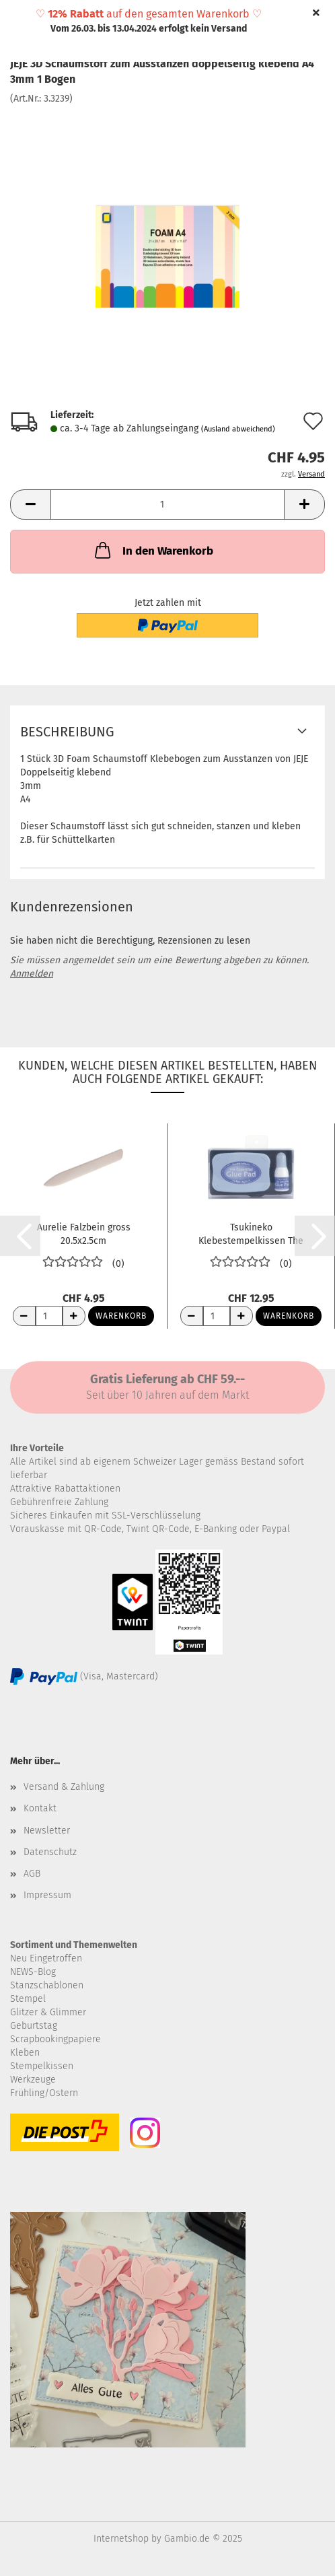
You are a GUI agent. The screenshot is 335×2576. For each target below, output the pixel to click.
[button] (30, 504)
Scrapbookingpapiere (55, 2039)
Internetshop (121, 2538)
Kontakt (40, 1808)
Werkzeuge (33, 2079)
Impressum (47, 1895)
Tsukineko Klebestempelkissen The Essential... (250, 1233)
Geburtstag (33, 2025)
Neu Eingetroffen (46, 1958)
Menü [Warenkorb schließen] (20, 20)
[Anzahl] (167, 504)
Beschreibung (67, 732)
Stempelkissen (41, 2066)
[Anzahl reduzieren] (24, 1316)
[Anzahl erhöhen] (74, 1316)
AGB (32, 1873)
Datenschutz (50, 1852)
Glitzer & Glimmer (48, 2012)
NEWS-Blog (33, 1972)
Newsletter (47, 1830)
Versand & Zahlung (64, 1786)
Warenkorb (121, 1316)
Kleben (25, 2052)
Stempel (28, 1999)
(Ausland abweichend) (238, 429)
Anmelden (31, 973)
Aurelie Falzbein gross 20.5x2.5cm (84, 1233)
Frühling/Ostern (44, 2093)
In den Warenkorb (152, 550)
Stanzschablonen (46, 1985)
